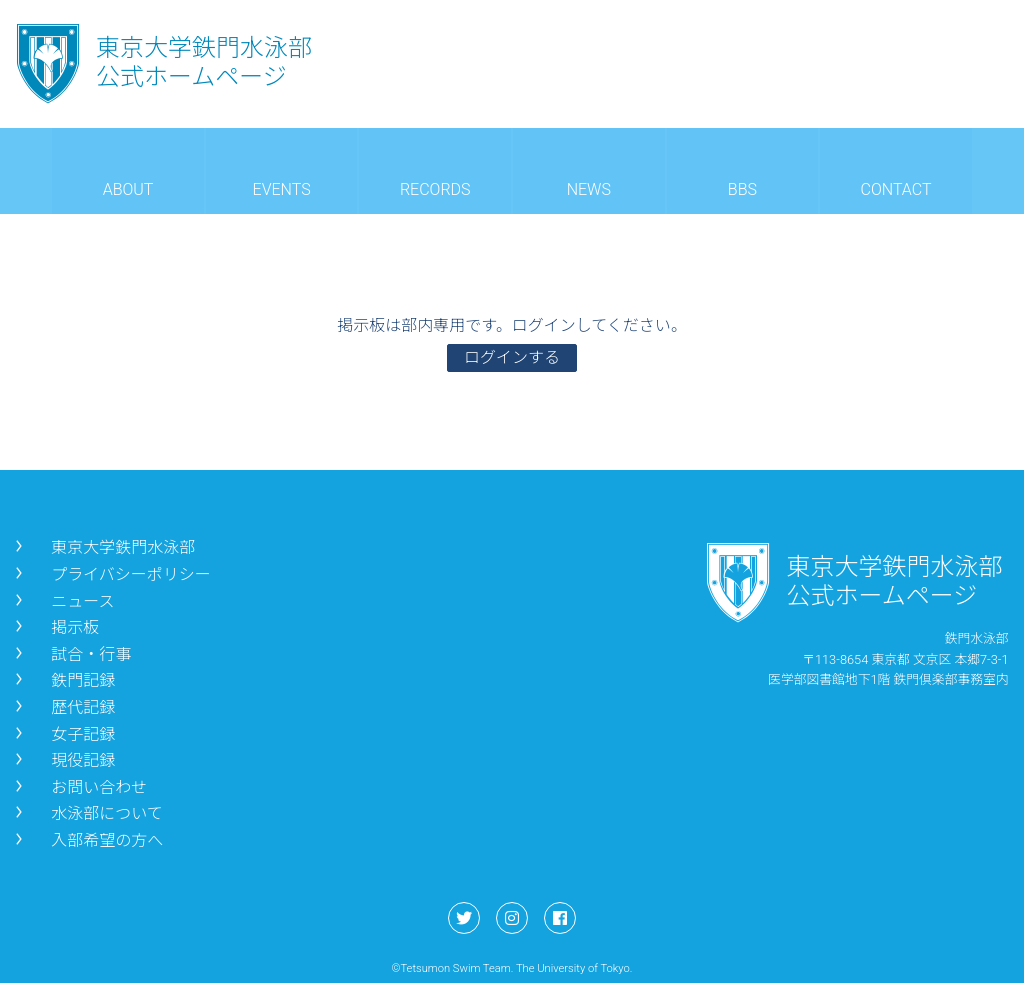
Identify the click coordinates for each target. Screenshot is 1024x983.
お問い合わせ (79, 787)
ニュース (62, 601)
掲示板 (55, 627)
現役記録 (63, 760)
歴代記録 (63, 707)
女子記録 (63, 734)
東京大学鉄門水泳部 (103, 547)
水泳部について (87, 813)
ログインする (512, 357)
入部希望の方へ (87, 840)
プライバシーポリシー (111, 574)
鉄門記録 (63, 680)
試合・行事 (71, 654)
